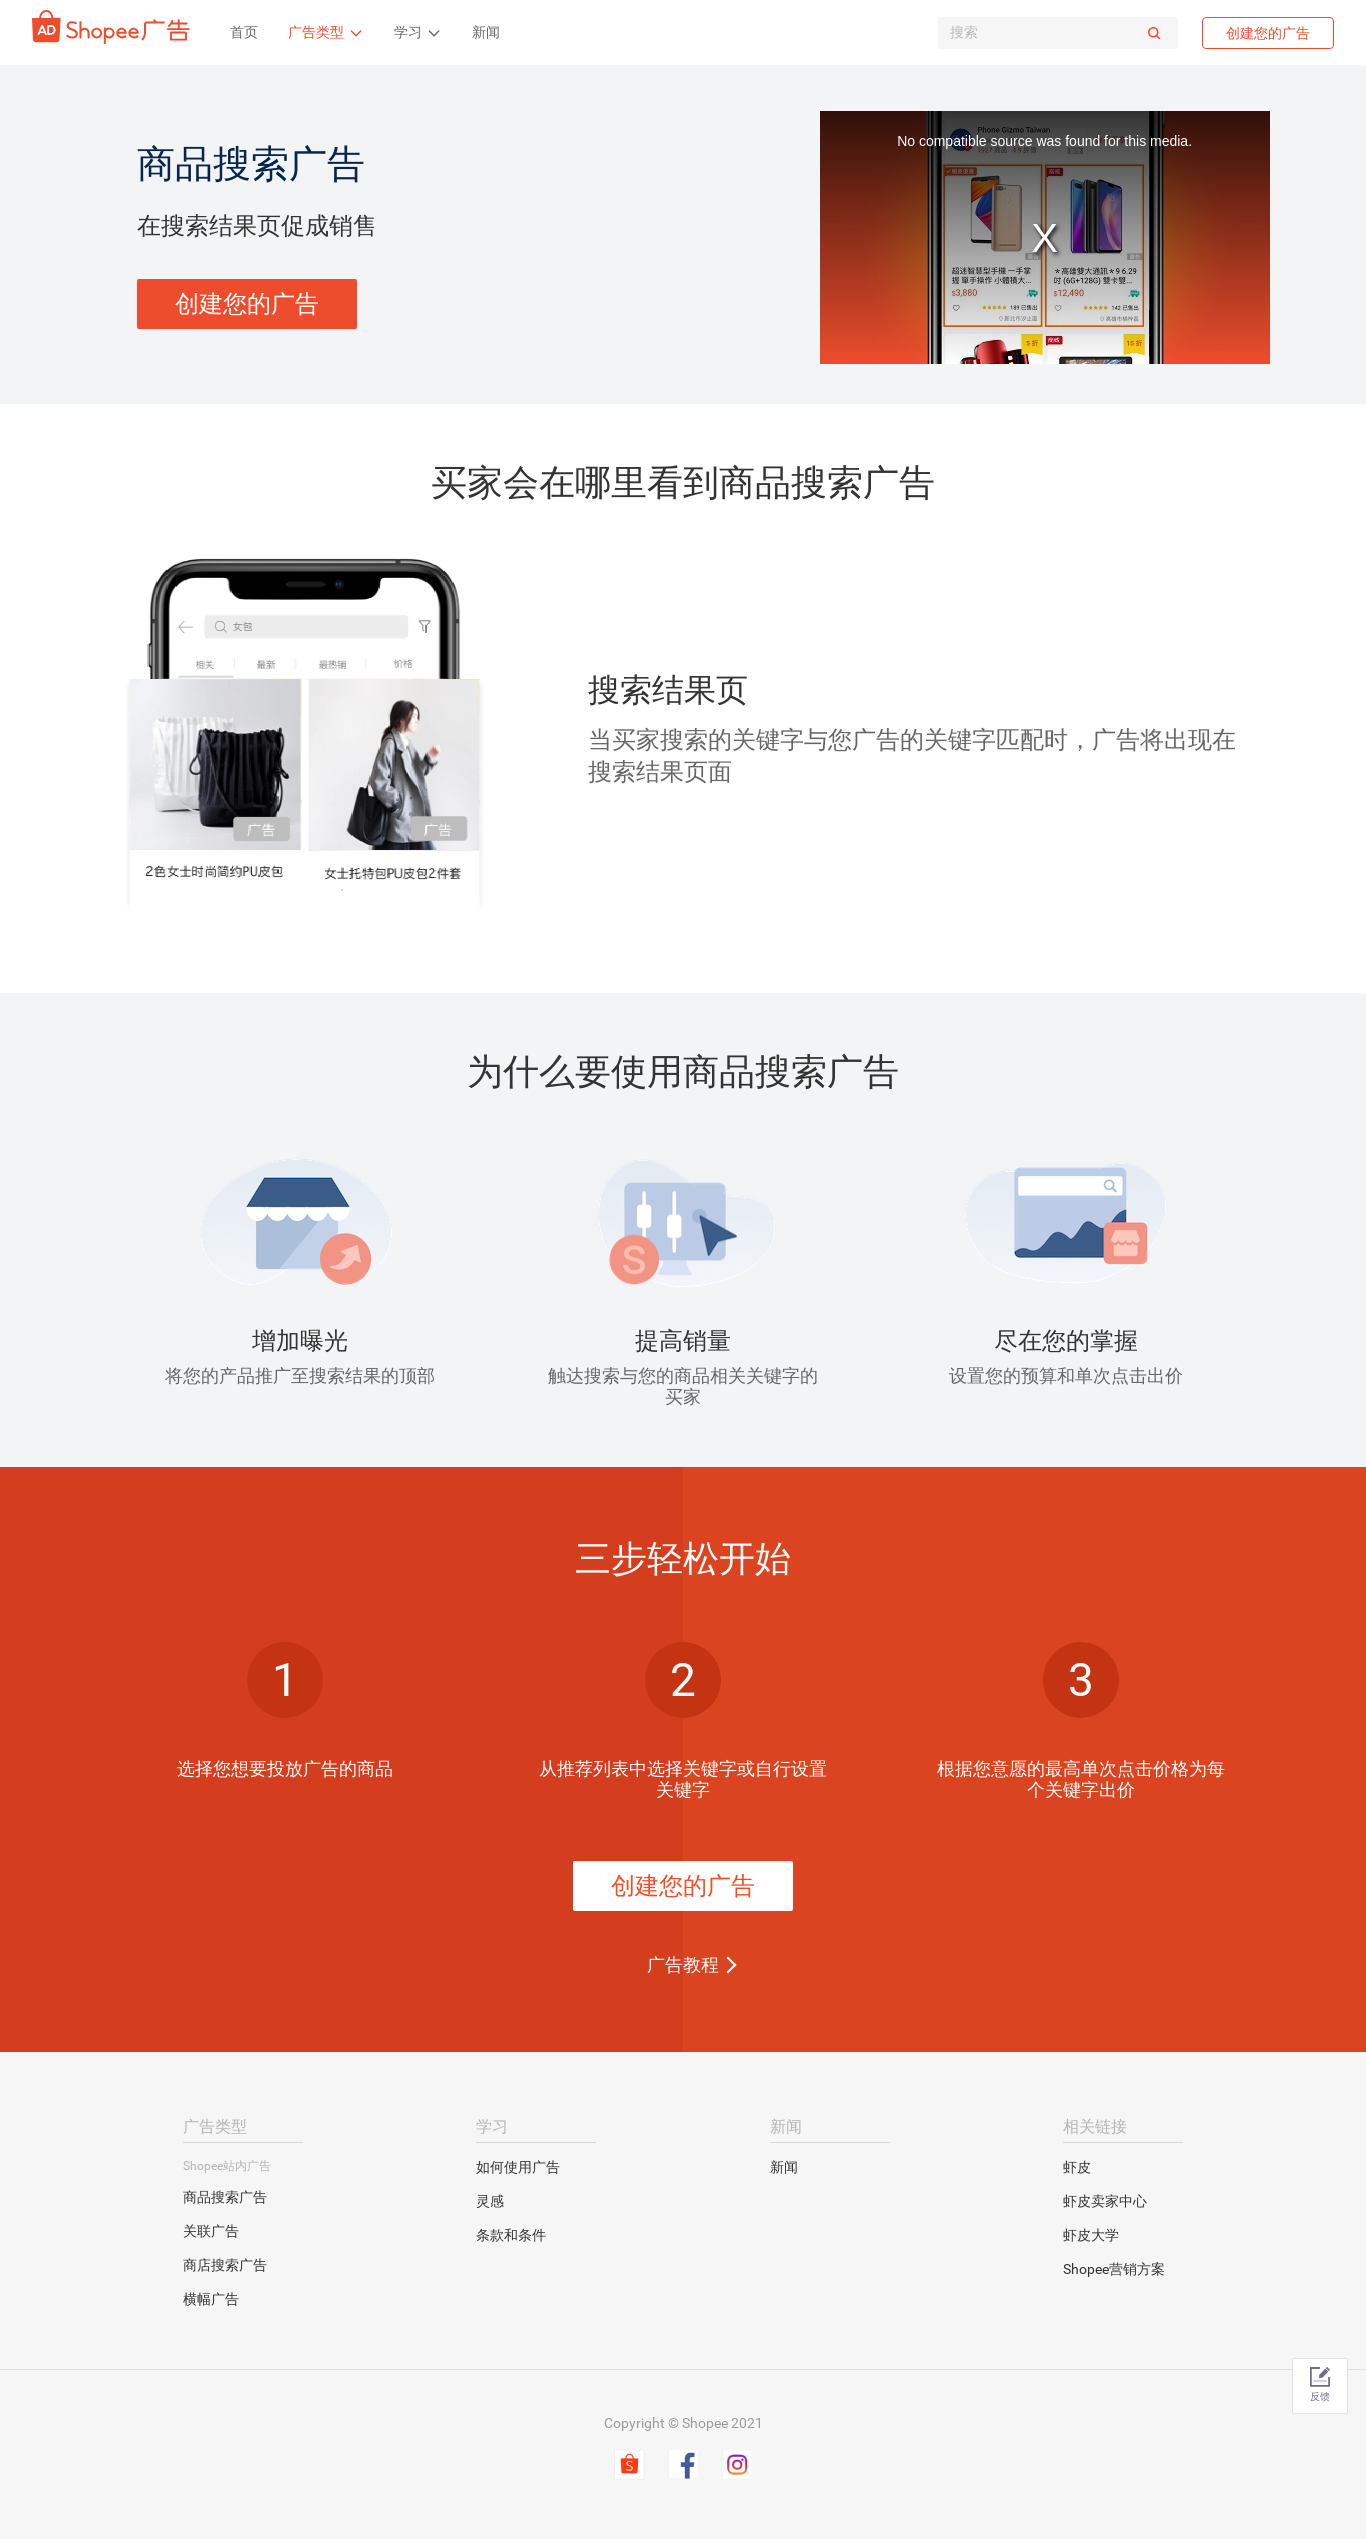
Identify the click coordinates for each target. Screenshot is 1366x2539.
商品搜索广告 (225, 2197)
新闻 (784, 2167)
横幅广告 (211, 2299)
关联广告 (211, 2231)
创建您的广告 (1268, 33)
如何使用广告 (518, 2167)
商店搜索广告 (225, 2265)
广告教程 (683, 1964)
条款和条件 (511, 2235)
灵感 (490, 2201)
